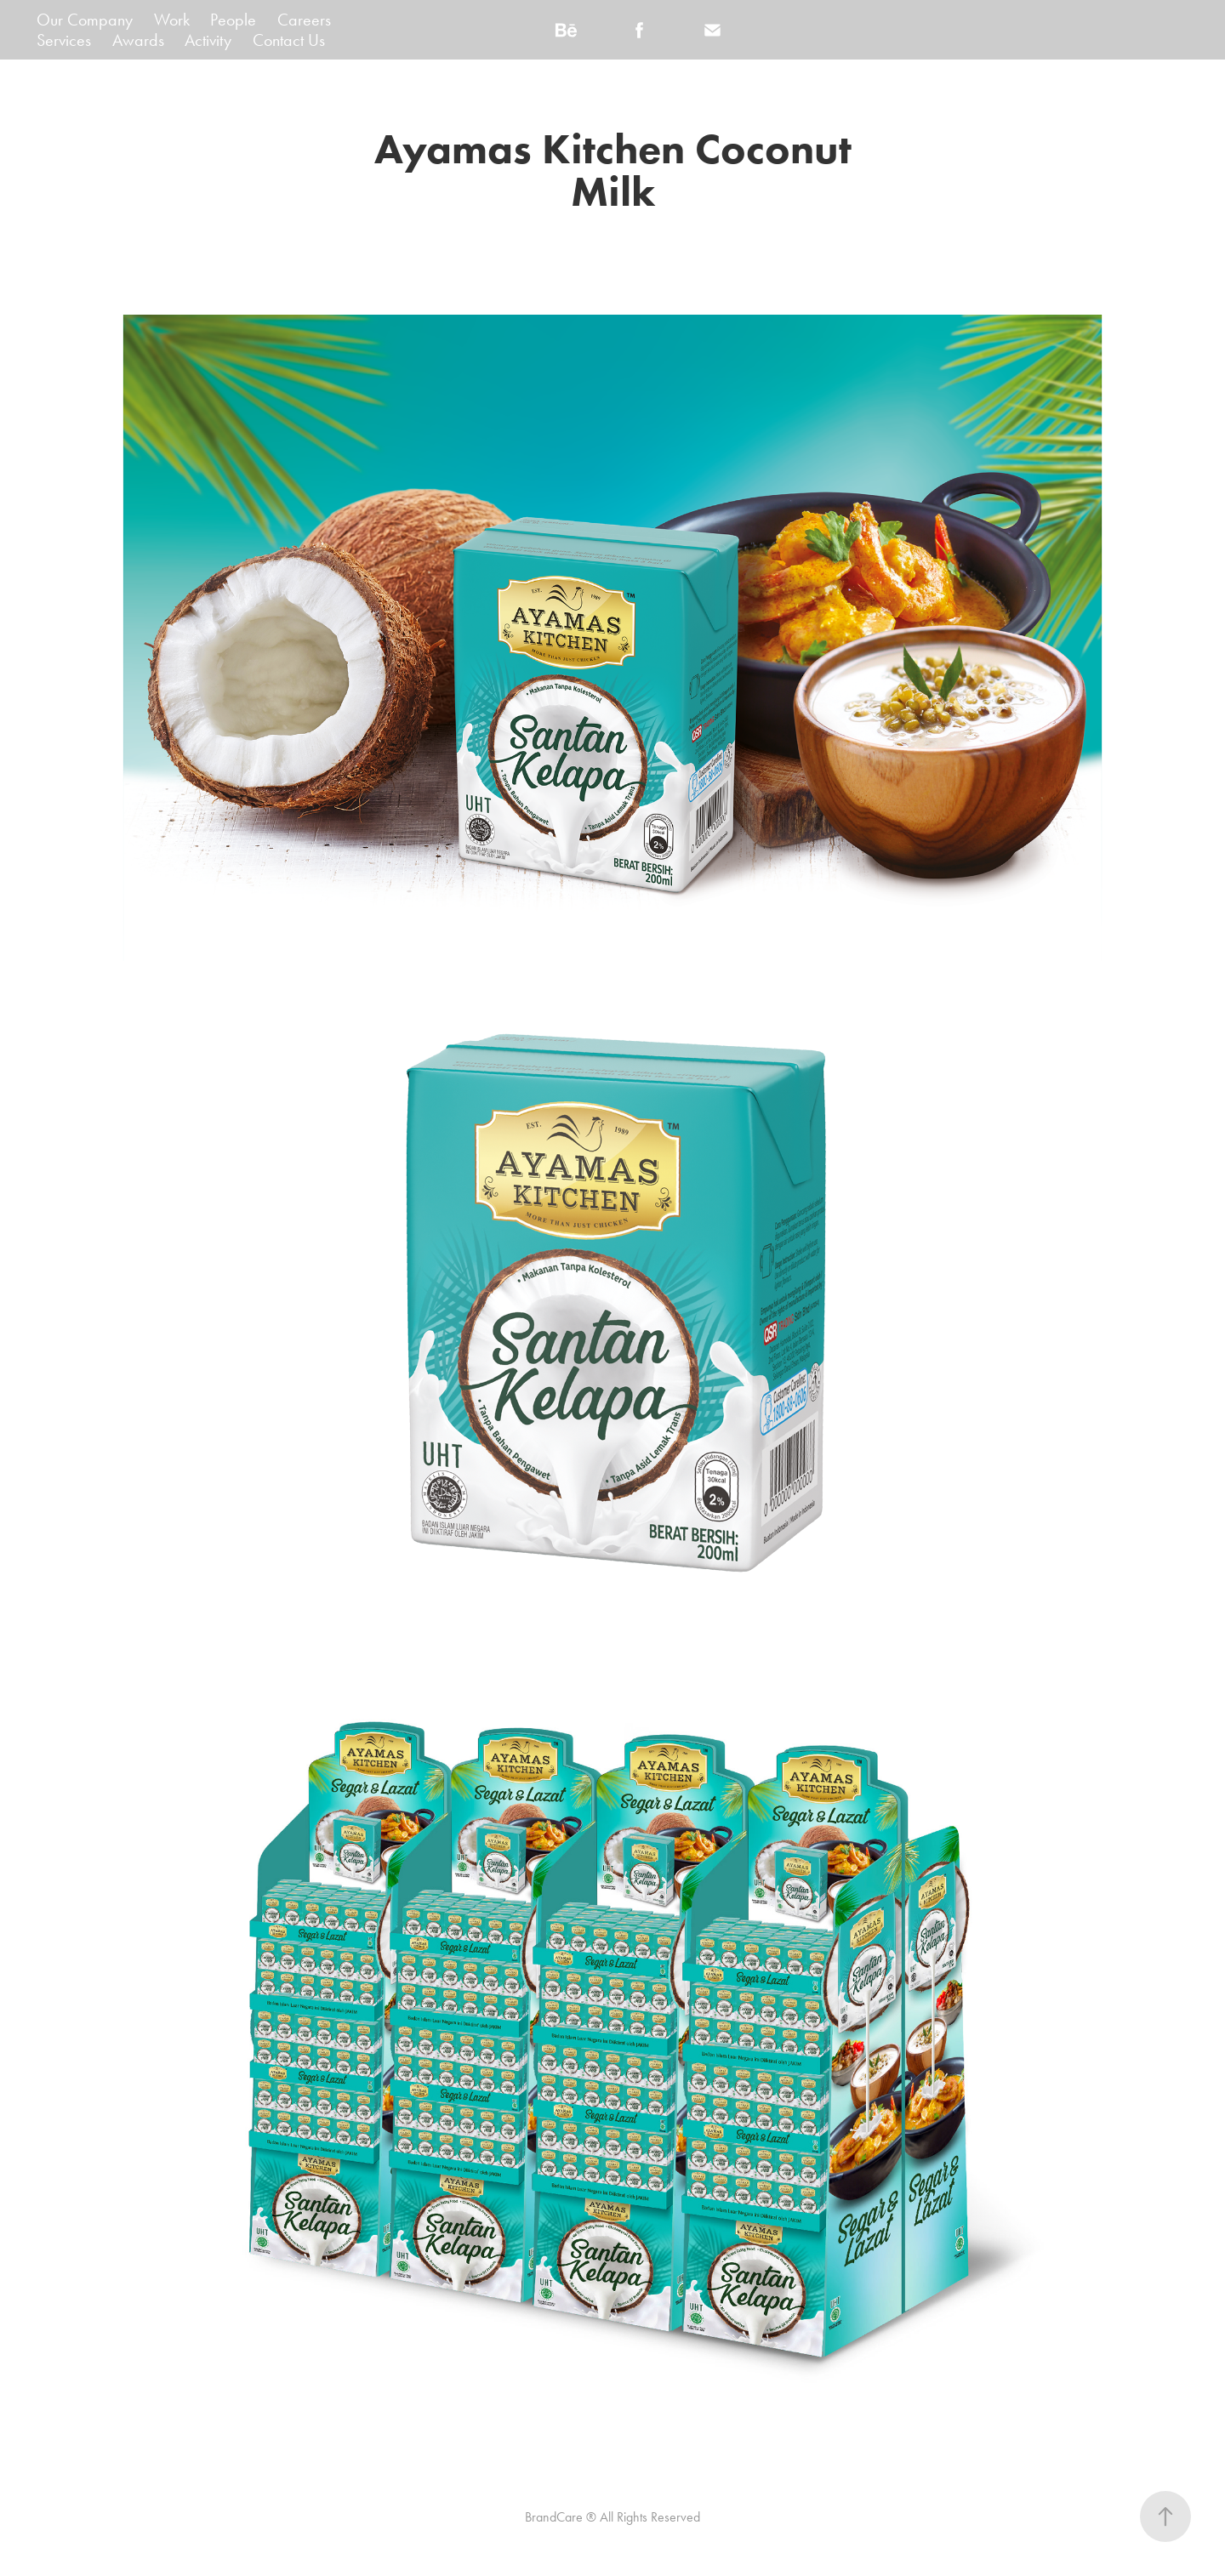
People (233, 19)
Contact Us (289, 40)
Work (172, 19)
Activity (208, 40)
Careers (304, 19)
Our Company (85, 19)
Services (64, 40)
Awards (138, 40)
